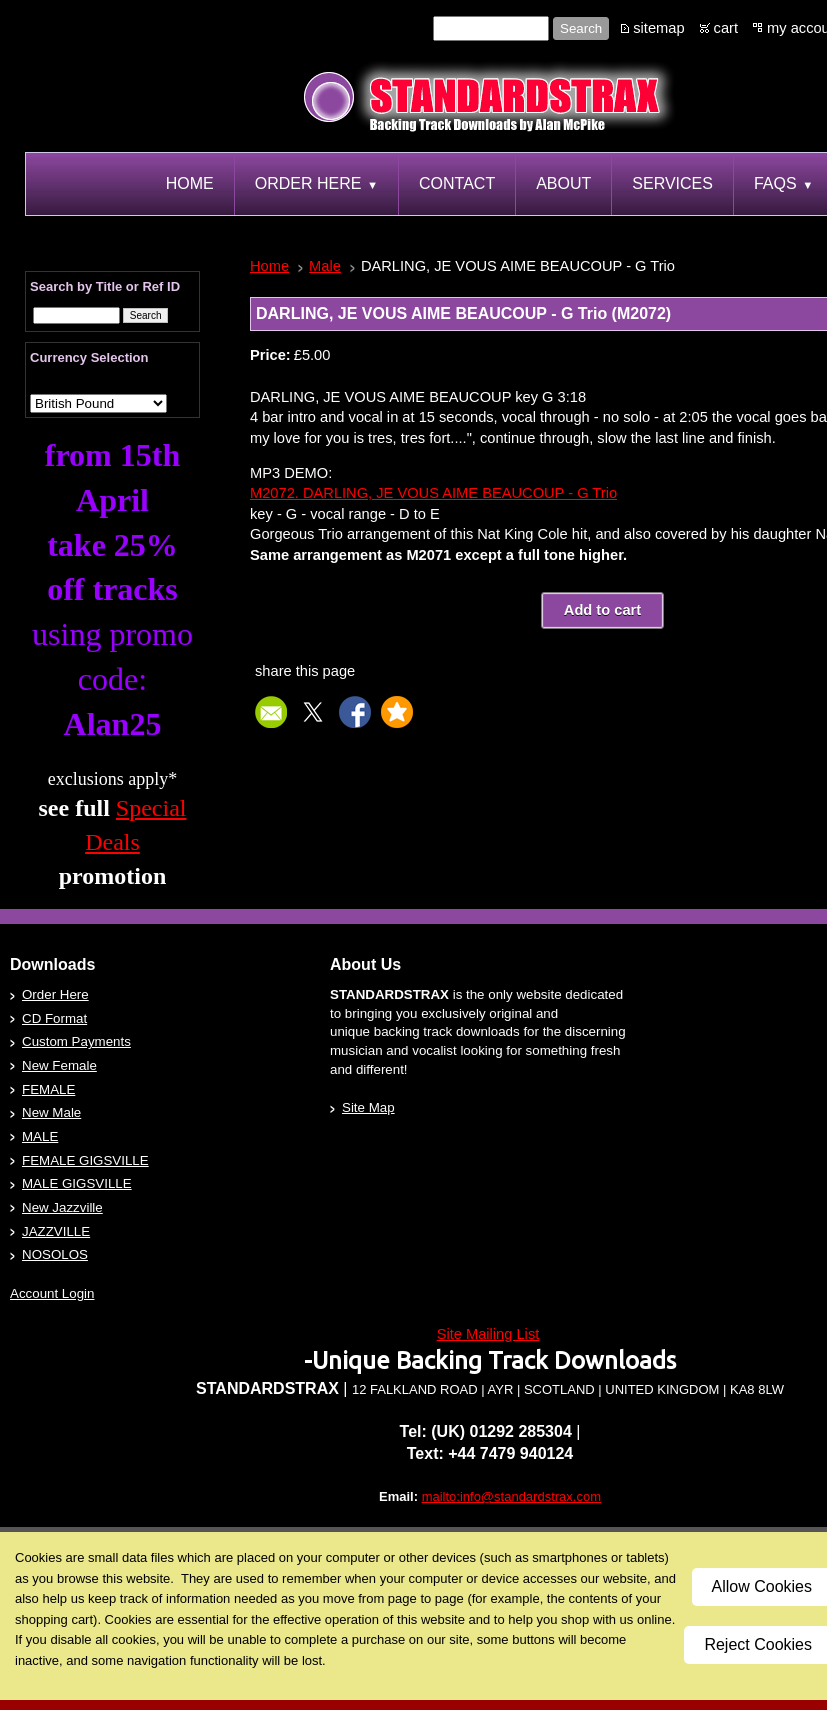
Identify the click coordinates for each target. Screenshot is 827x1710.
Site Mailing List (488, 1334)
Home (269, 266)
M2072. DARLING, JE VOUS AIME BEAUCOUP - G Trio (433, 493)
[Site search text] (491, 28)
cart (726, 28)
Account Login (52, 1293)
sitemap (658, 28)
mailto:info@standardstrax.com (511, 1496)
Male (325, 266)
